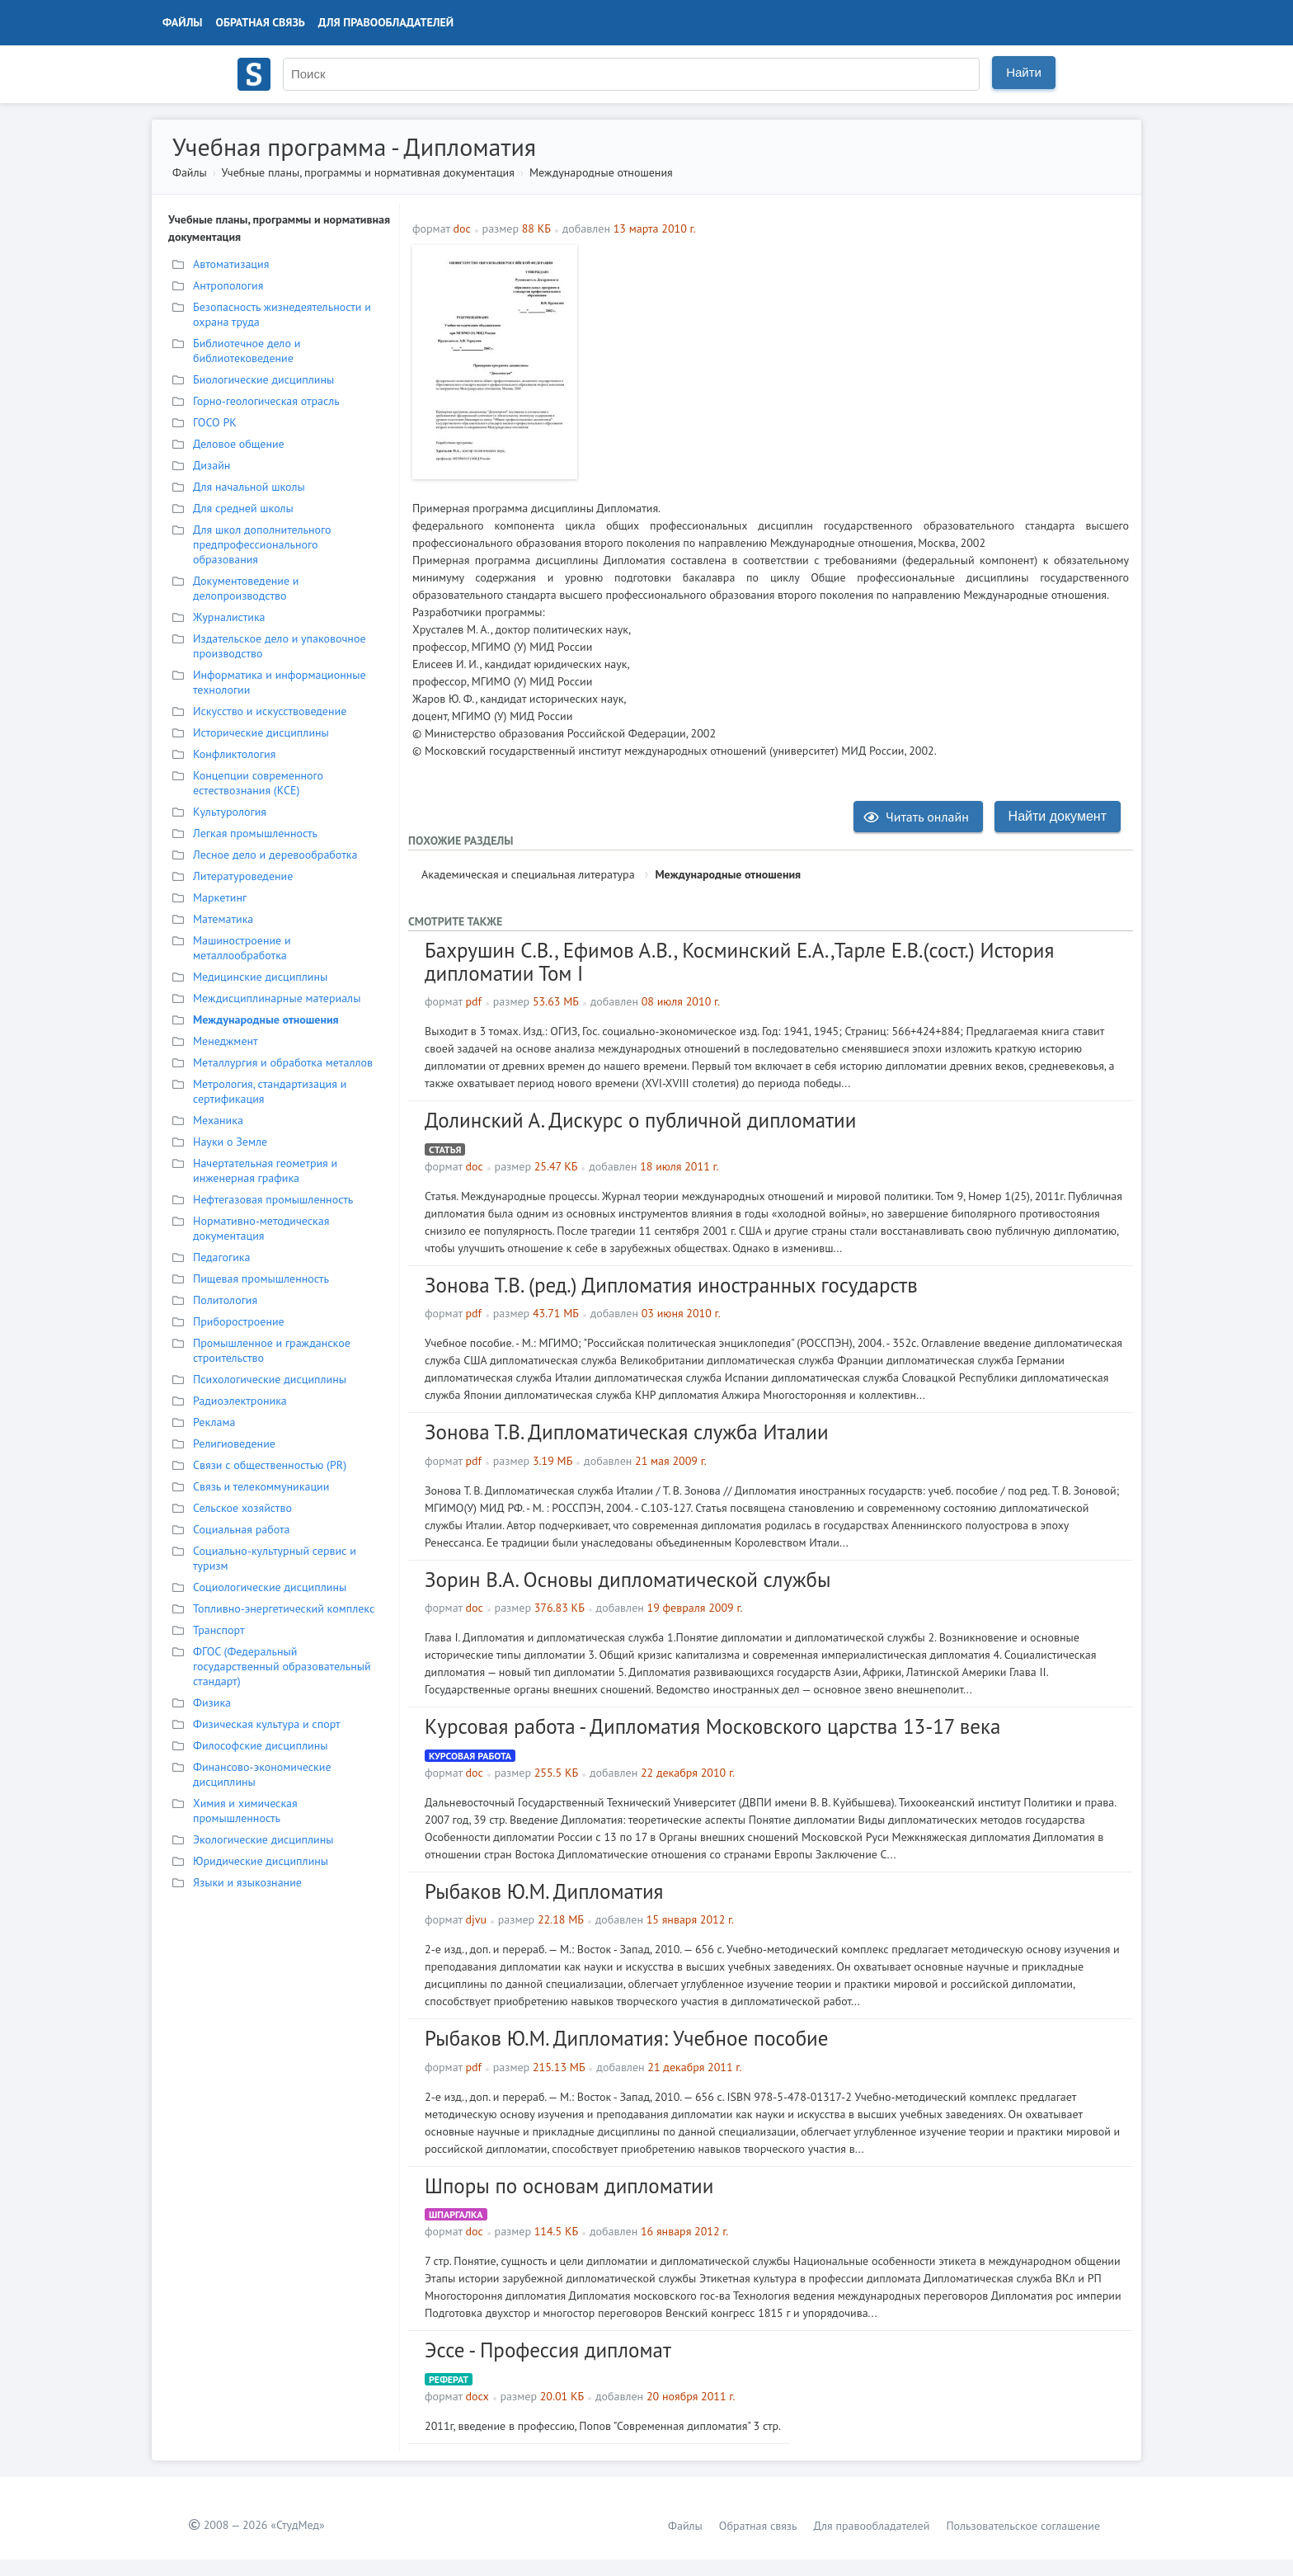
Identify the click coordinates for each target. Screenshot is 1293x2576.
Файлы (182, 22)
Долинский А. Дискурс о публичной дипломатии (640, 1120)
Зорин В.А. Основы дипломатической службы (627, 1579)
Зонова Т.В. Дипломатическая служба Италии (627, 1432)
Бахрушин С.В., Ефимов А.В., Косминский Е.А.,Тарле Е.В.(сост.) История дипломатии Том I (739, 962)
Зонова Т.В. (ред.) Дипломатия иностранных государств (671, 1285)
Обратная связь (260, 22)
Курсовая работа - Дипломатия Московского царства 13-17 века (712, 1726)
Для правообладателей (386, 22)
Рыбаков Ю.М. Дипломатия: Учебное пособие (626, 2038)
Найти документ (1058, 816)
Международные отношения (601, 172)
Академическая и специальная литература (528, 874)
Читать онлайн (916, 816)
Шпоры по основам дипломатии (569, 2186)
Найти (1023, 72)
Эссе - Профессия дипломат (548, 2350)
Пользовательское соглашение (1023, 2525)
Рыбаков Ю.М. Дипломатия (544, 1891)
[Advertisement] (857, 360)
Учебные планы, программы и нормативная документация (367, 172)
